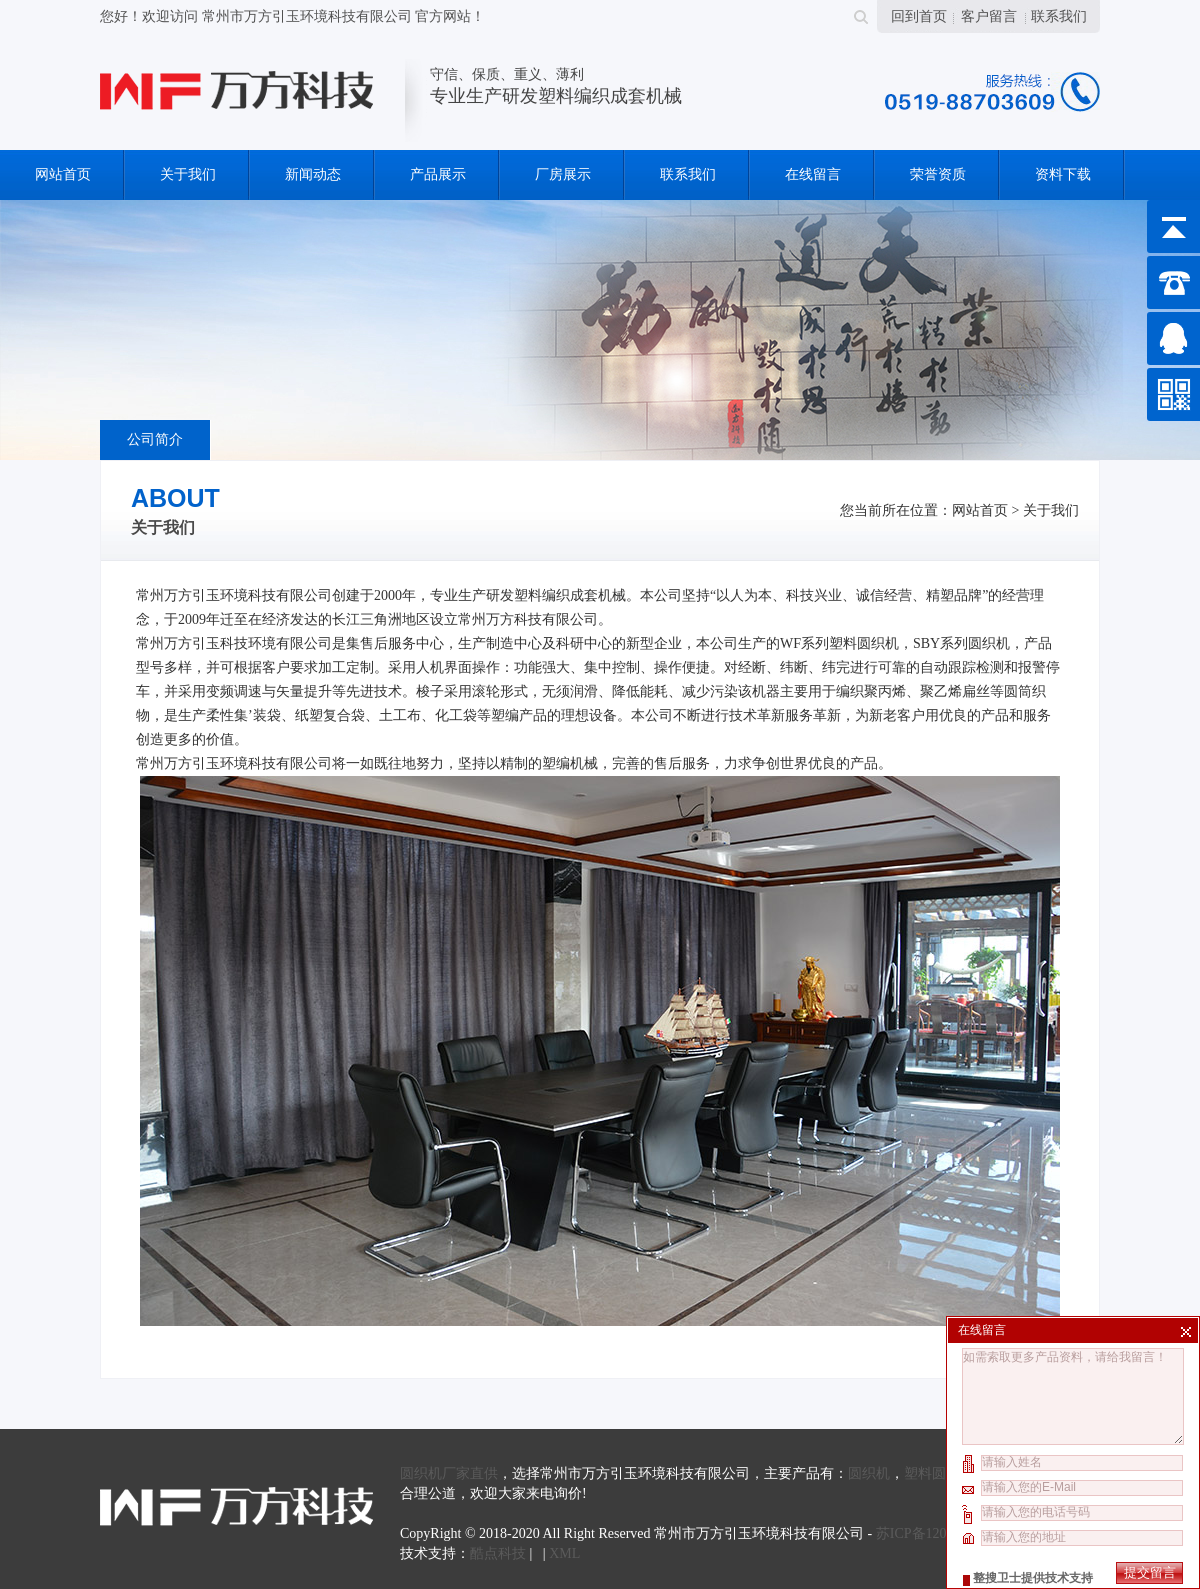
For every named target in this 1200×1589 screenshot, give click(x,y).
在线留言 (813, 174)
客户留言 (989, 16)
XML (564, 1553)
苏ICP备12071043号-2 (941, 1533)
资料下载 (1063, 174)
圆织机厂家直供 (449, 1473)
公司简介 (155, 439)
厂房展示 (563, 174)
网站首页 (63, 174)
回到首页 (919, 16)
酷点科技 (498, 1553)
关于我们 (188, 174)
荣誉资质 (938, 174)
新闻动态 (313, 174)
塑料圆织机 (939, 1473)
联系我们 (1059, 16)
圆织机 (869, 1473)
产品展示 (438, 174)
